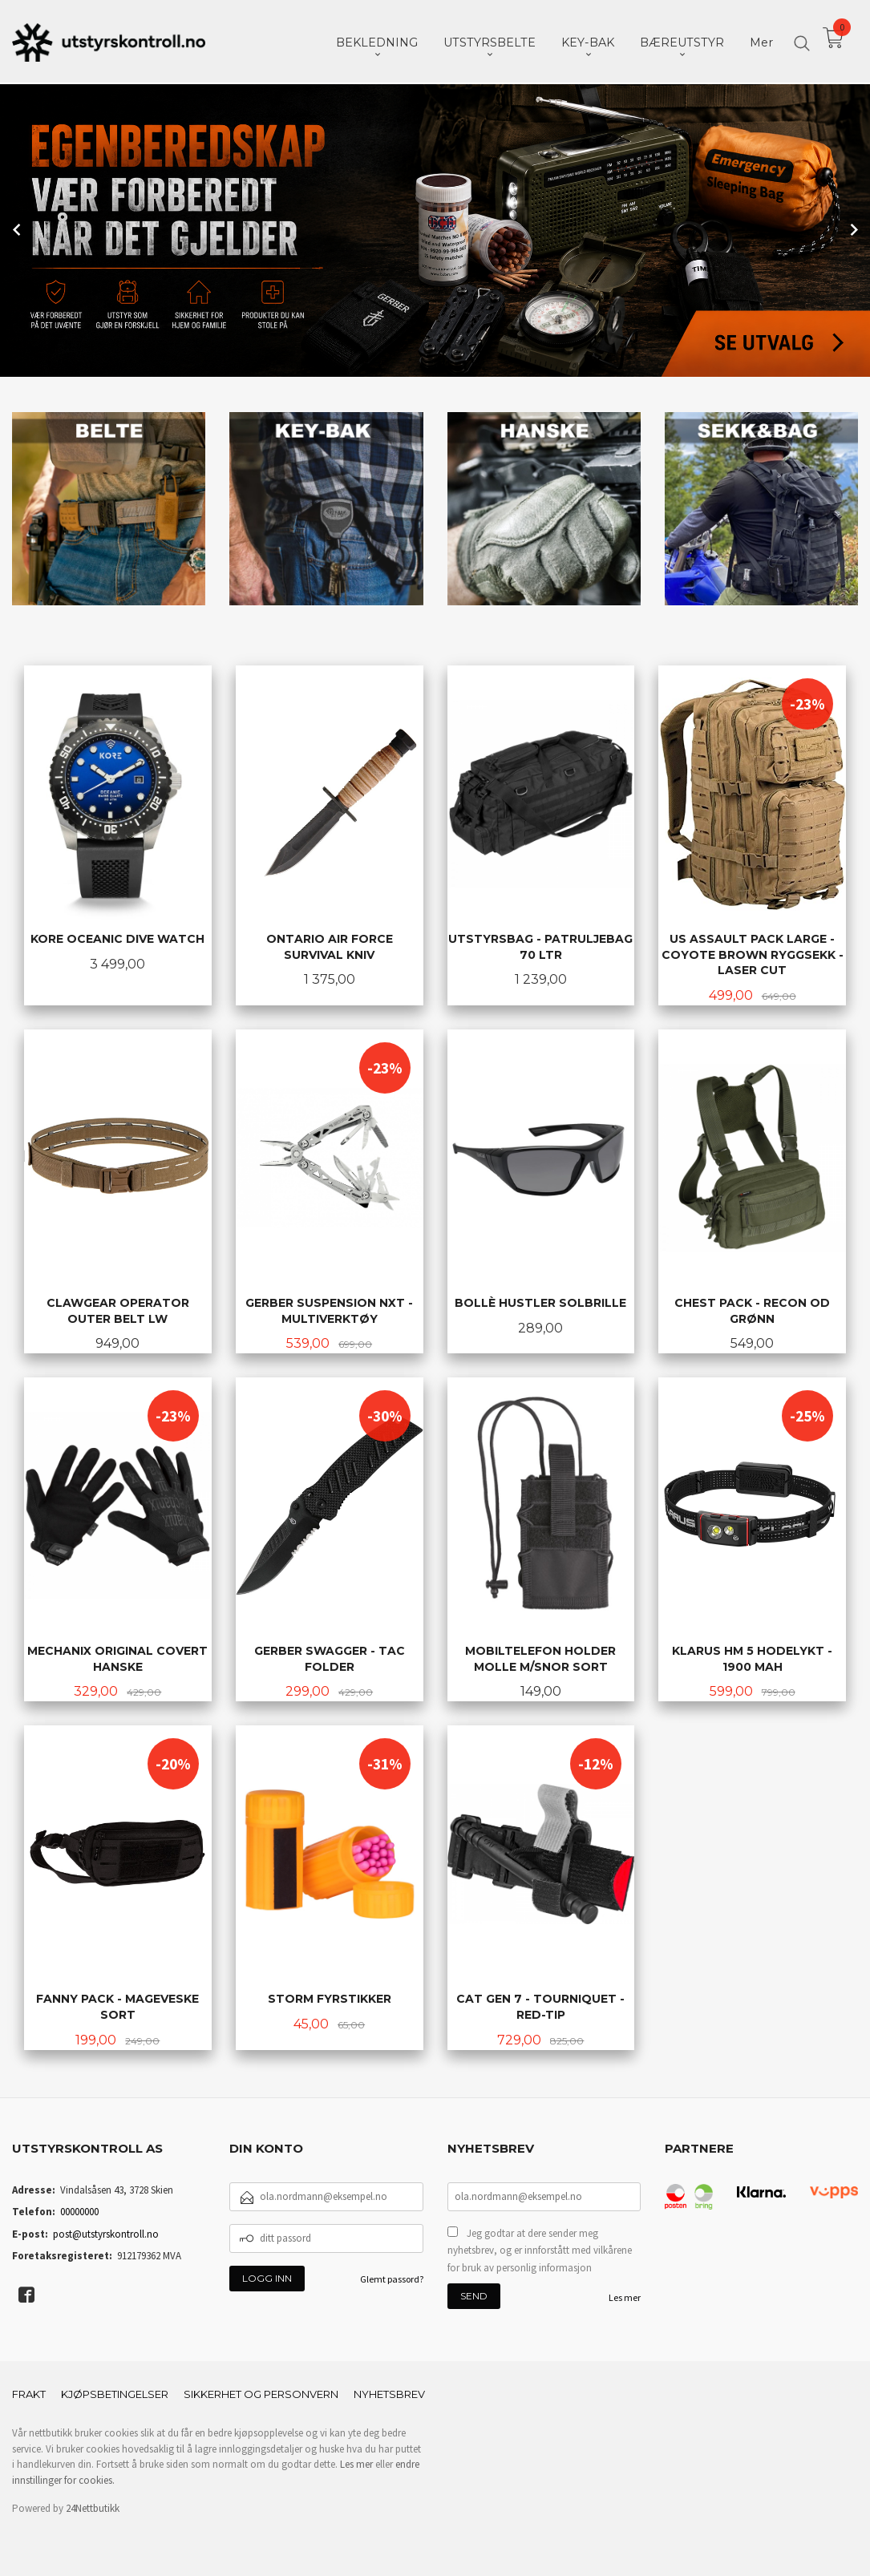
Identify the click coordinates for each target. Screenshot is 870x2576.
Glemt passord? (391, 2277)
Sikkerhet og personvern (261, 2392)
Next (852, 228)
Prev (17, 228)
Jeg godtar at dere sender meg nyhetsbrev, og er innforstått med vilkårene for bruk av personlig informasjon (539, 2249)
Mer (761, 41)
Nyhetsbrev (389, 2392)
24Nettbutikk (92, 2506)
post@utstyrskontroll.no (106, 2232)
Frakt (29, 2392)
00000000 (79, 2210)
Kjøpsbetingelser (114, 2392)
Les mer (625, 2296)
